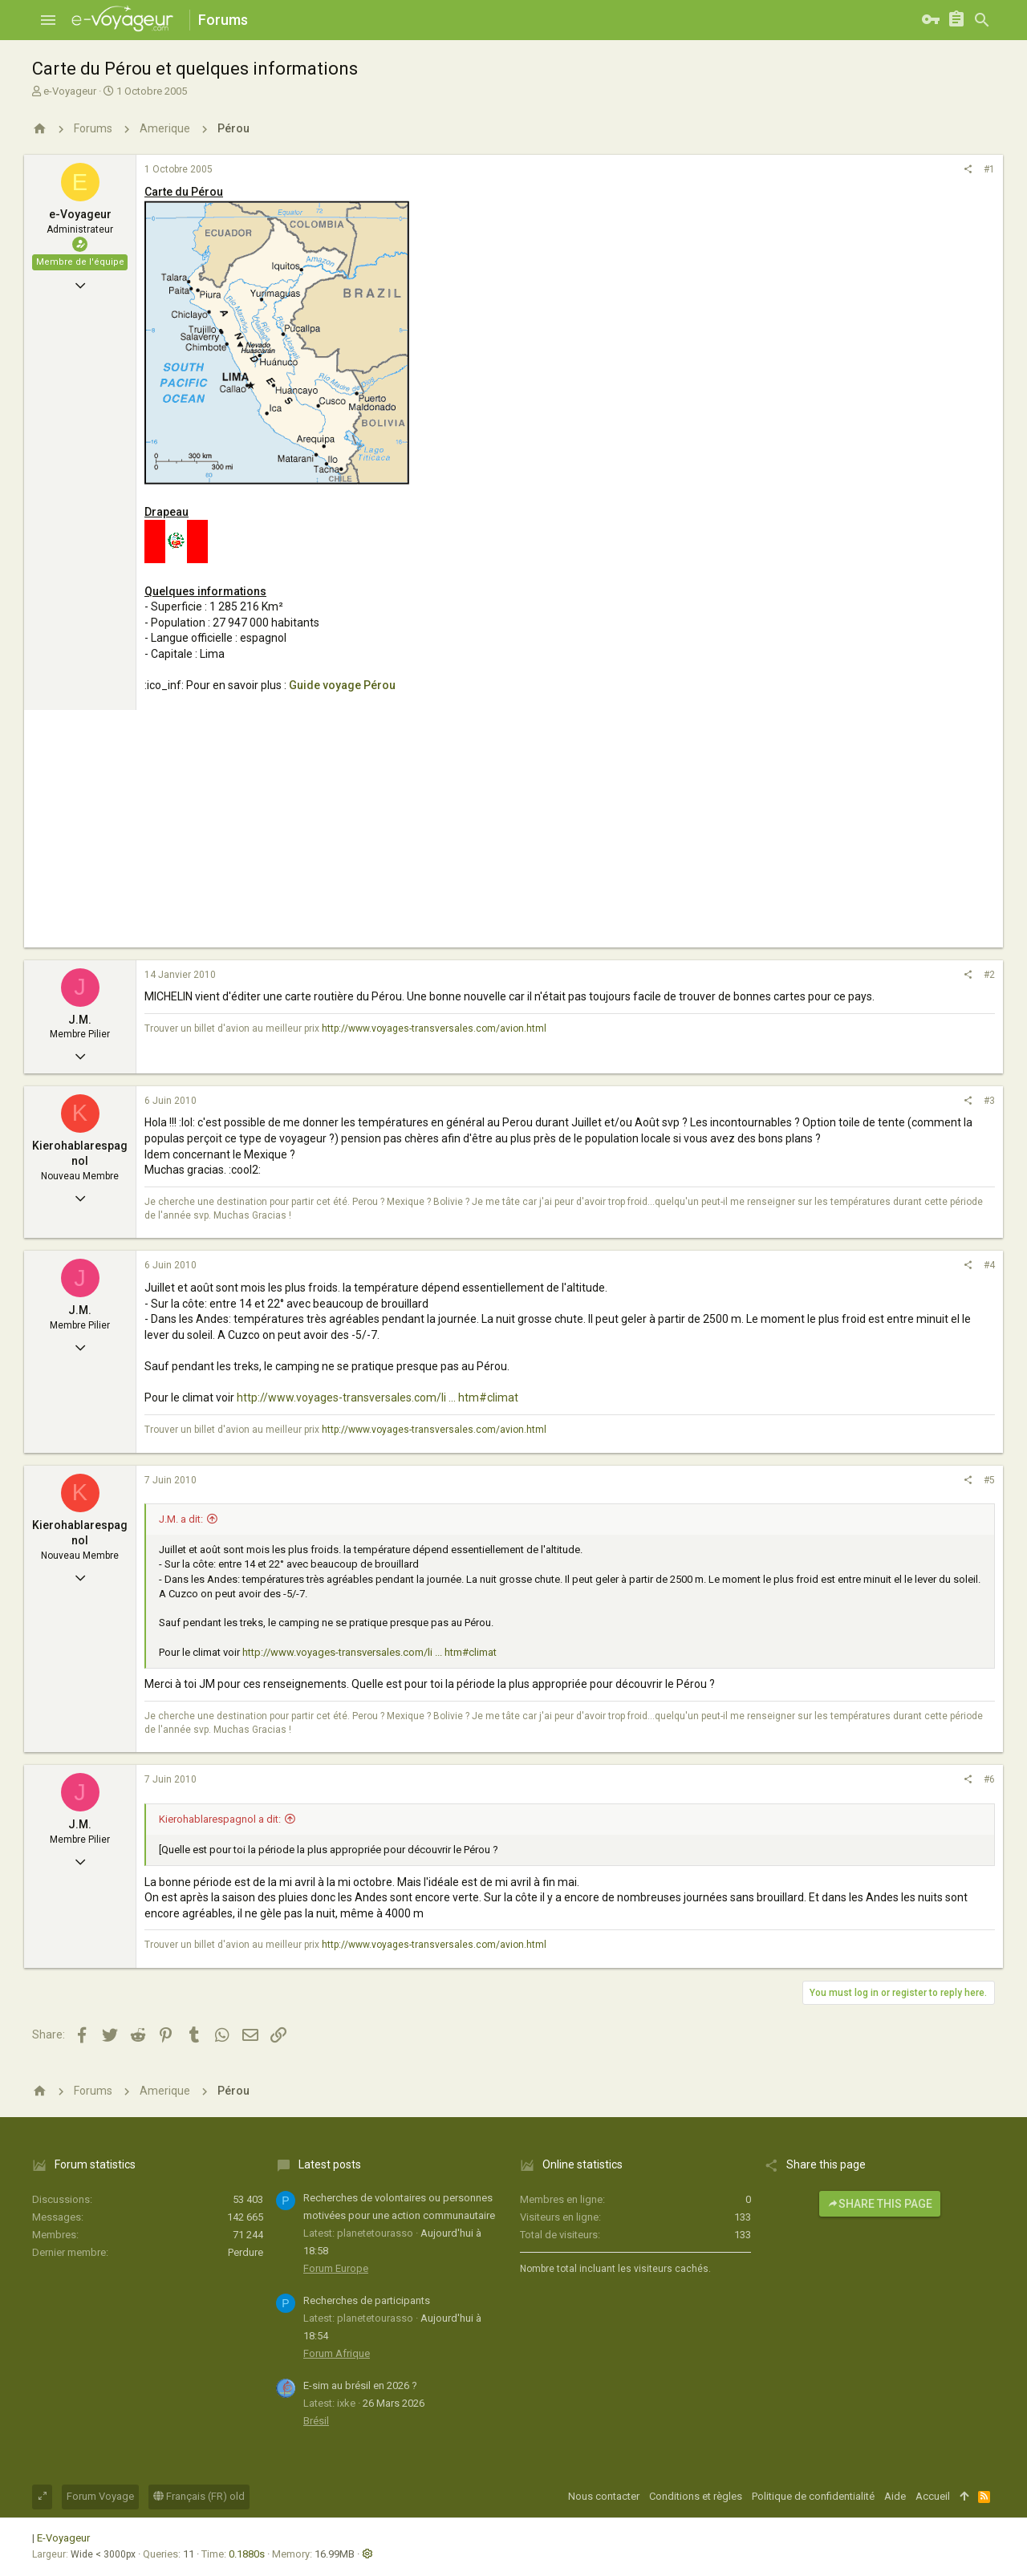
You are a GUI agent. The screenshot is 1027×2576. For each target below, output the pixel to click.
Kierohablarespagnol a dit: (220, 1819)
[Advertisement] (513, 835)
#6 (989, 1779)
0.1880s (247, 2554)
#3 (989, 1100)
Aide (895, 2496)
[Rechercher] (982, 20)
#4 (989, 1265)
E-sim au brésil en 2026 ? (360, 2385)
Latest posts (329, 2164)
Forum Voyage (100, 2496)
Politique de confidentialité (813, 2496)
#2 (989, 974)
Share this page (879, 2203)
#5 (989, 1480)
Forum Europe (335, 2268)
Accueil (932, 2496)
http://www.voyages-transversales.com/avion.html (434, 1028)
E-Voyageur (63, 2538)
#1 (989, 169)
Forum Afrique (336, 2353)
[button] (48, 20)
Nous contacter (603, 2496)
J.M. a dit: (181, 1519)
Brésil (316, 2421)
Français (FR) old (199, 2496)
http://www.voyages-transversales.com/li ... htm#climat (377, 1397)
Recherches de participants (366, 2300)
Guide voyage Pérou (342, 685)
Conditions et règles (695, 2496)
